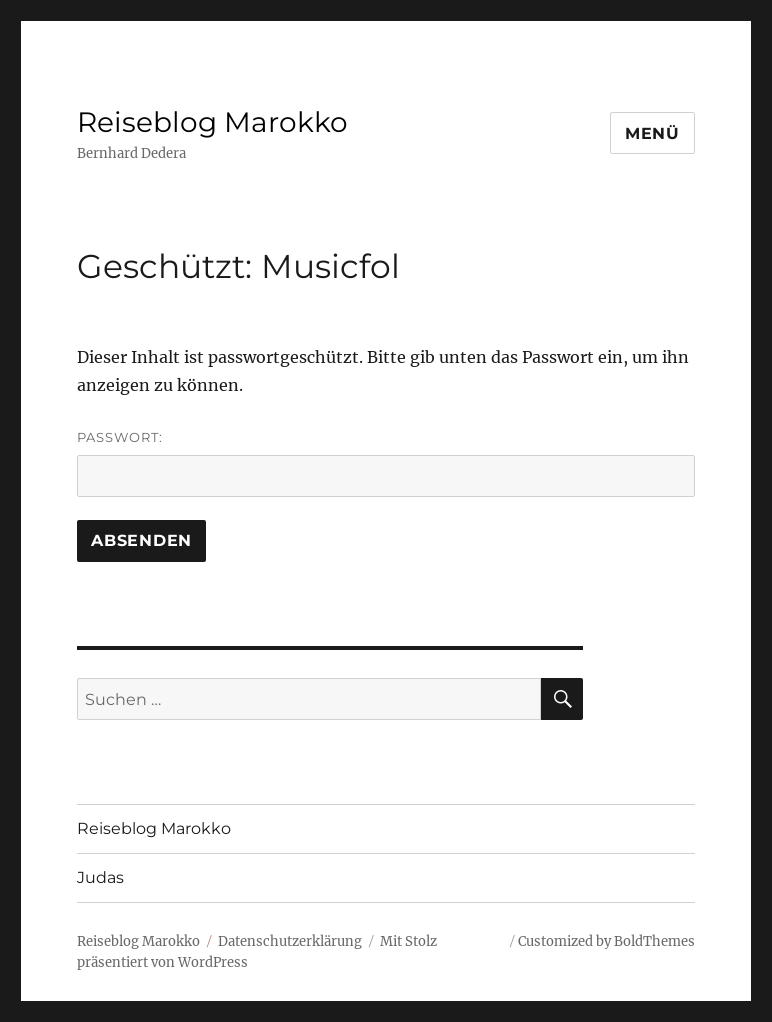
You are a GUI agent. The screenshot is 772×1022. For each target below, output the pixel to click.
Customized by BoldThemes (606, 941)
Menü (652, 133)
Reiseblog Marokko (212, 122)
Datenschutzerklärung (290, 941)
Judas (100, 877)
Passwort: (386, 463)
